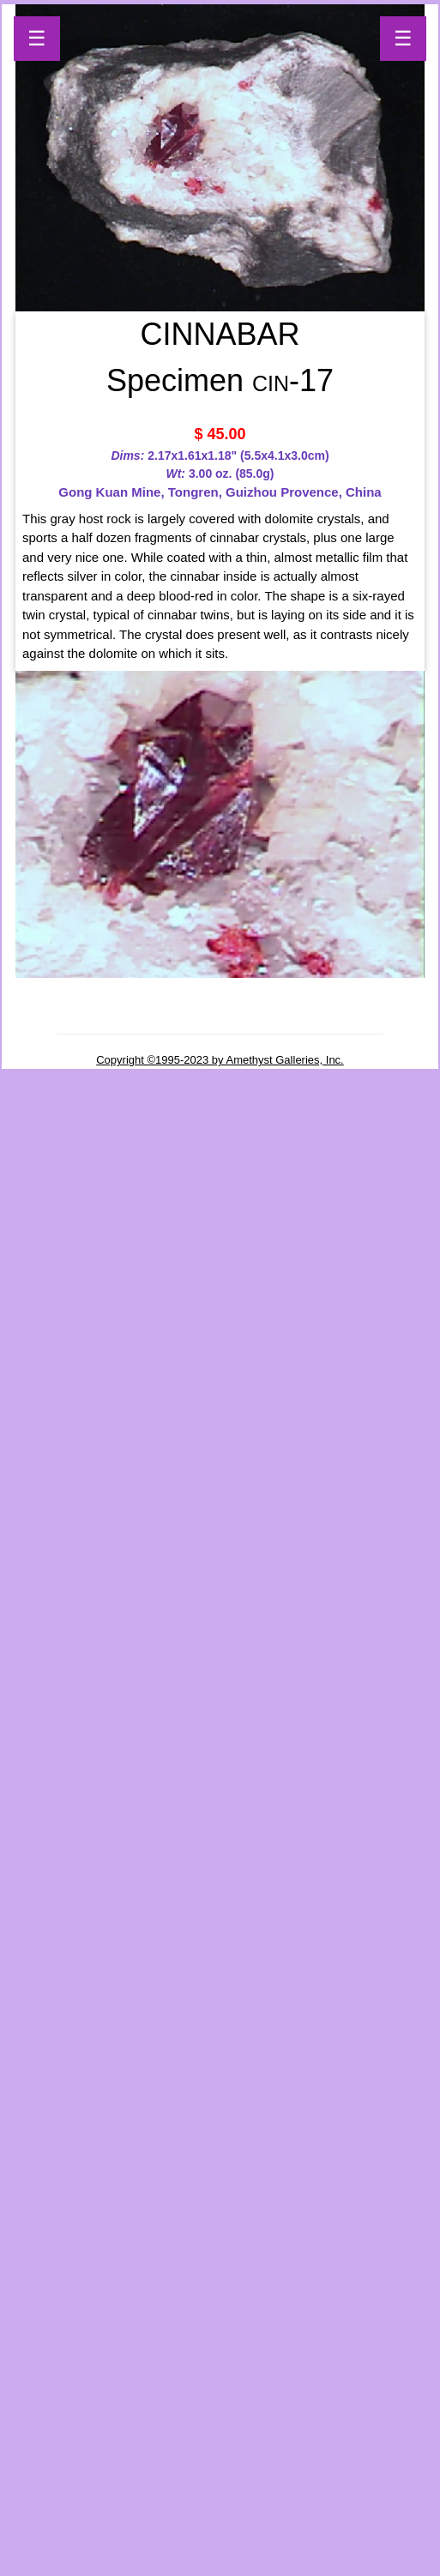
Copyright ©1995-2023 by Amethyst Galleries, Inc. (220, 1059)
